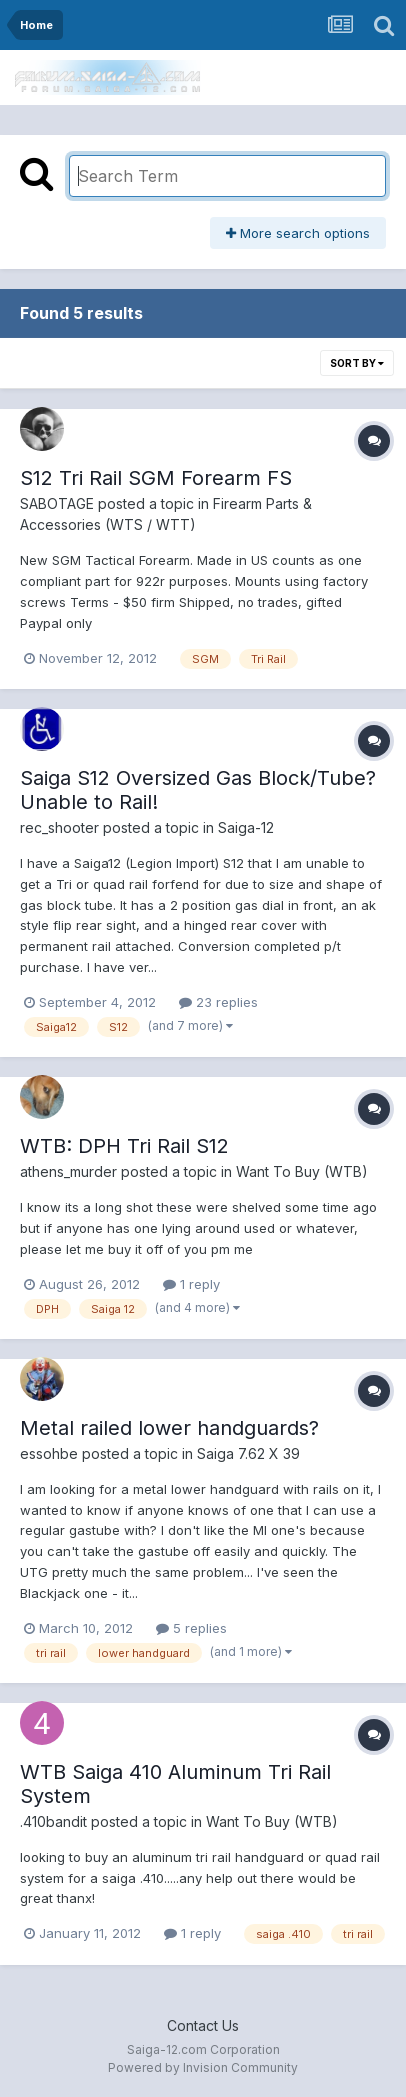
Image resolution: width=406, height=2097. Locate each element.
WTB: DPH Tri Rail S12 (124, 1146)
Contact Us (203, 2025)
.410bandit (53, 1821)
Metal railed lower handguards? (169, 1428)
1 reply (191, 1284)
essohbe (49, 1453)
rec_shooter (59, 827)
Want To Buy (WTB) (302, 1171)
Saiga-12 (246, 827)
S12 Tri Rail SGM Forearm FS (156, 478)
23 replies (218, 1002)
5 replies (191, 1628)
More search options (298, 233)
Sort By (357, 363)
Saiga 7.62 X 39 (248, 1453)
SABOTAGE (57, 503)
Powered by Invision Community (203, 2067)
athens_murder (68, 1171)
